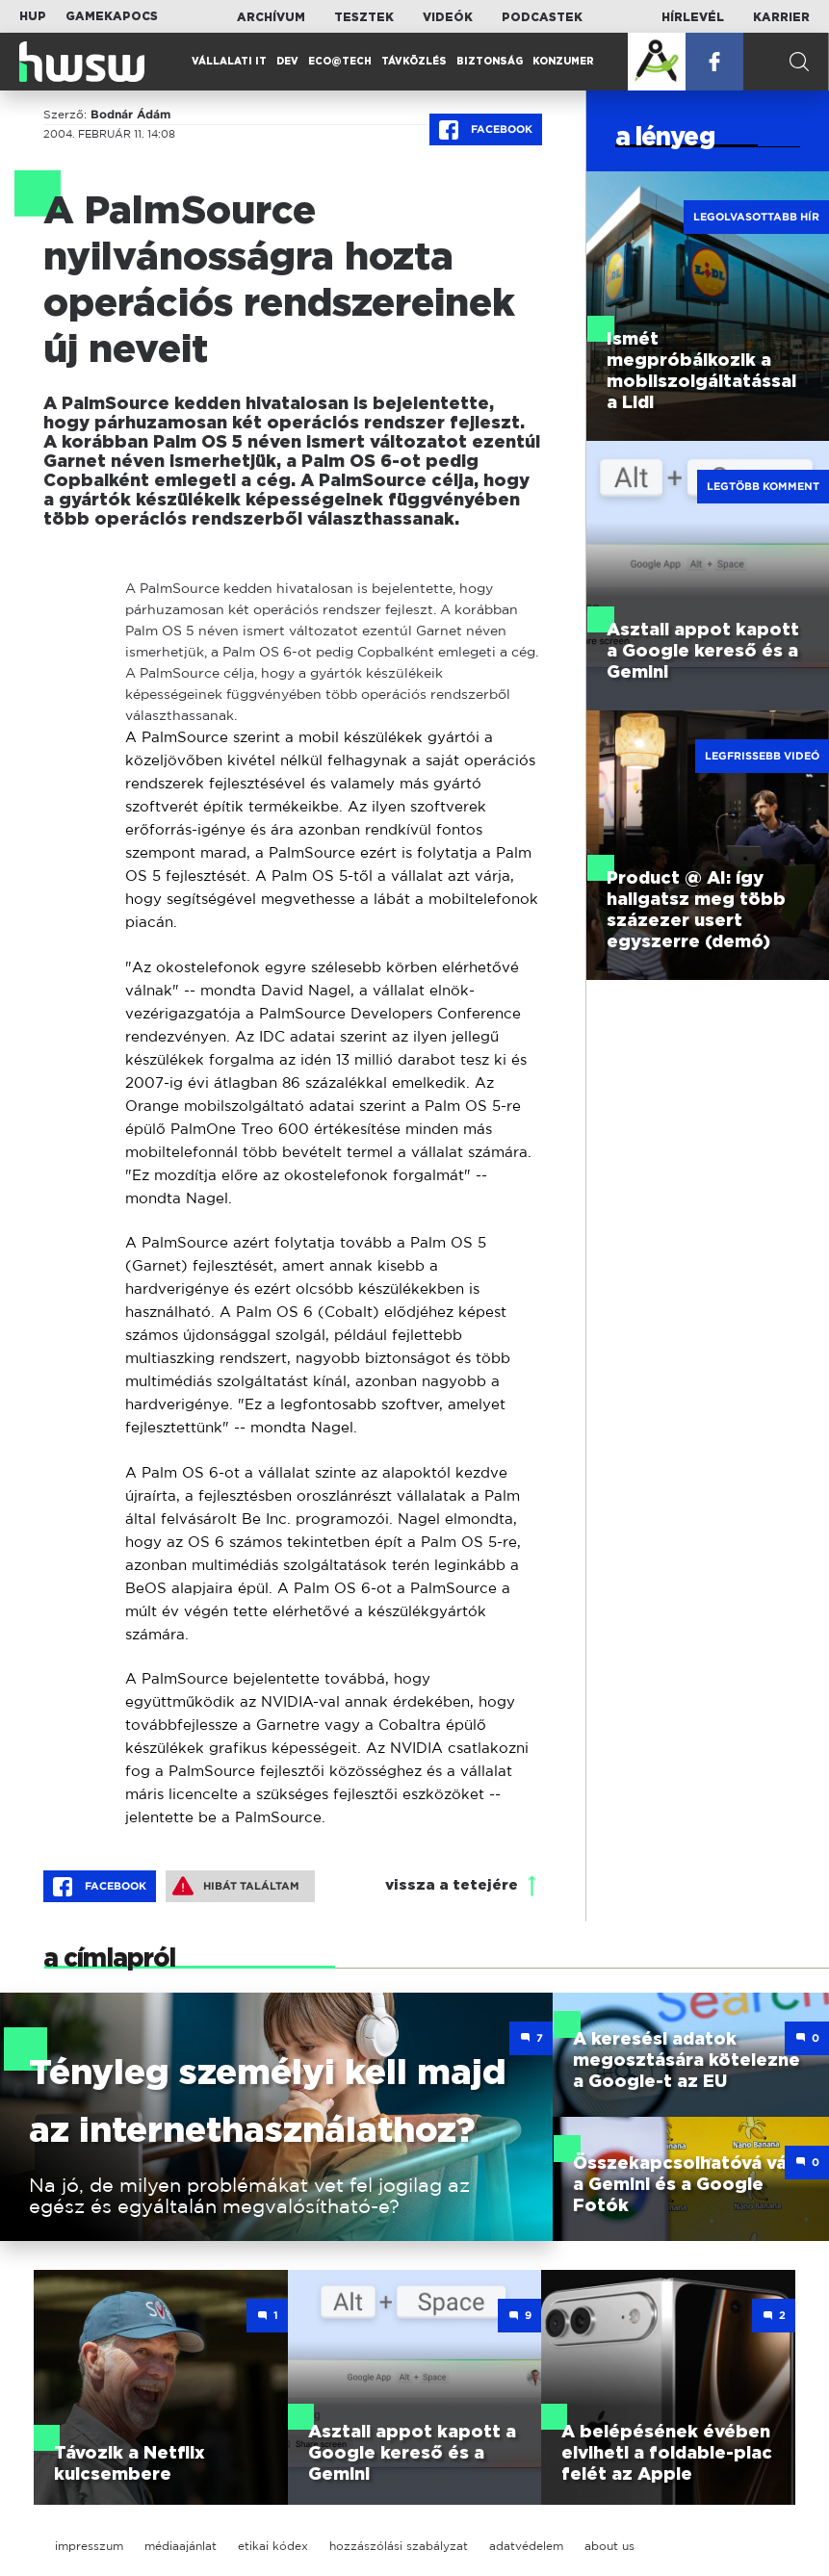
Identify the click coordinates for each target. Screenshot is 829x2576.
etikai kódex (273, 2545)
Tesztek (364, 17)
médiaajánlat (180, 2545)
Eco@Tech (340, 61)
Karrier (781, 17)
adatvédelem (526, 2545)
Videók (448, 17)
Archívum (271, 17)
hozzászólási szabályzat (398, 2545)
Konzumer (563, 61)
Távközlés (414, 61)
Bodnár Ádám (130, 114)
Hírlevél (692, 17)
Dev (287, 61)
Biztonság (489, 61)
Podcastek (542, 17)
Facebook (485, 130)
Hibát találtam (235, 1885)
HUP (32, 16)
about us (609, 2545)
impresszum (89, 2545)
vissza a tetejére (451, 1885)
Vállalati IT (229, 61)
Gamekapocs (111, 16)
